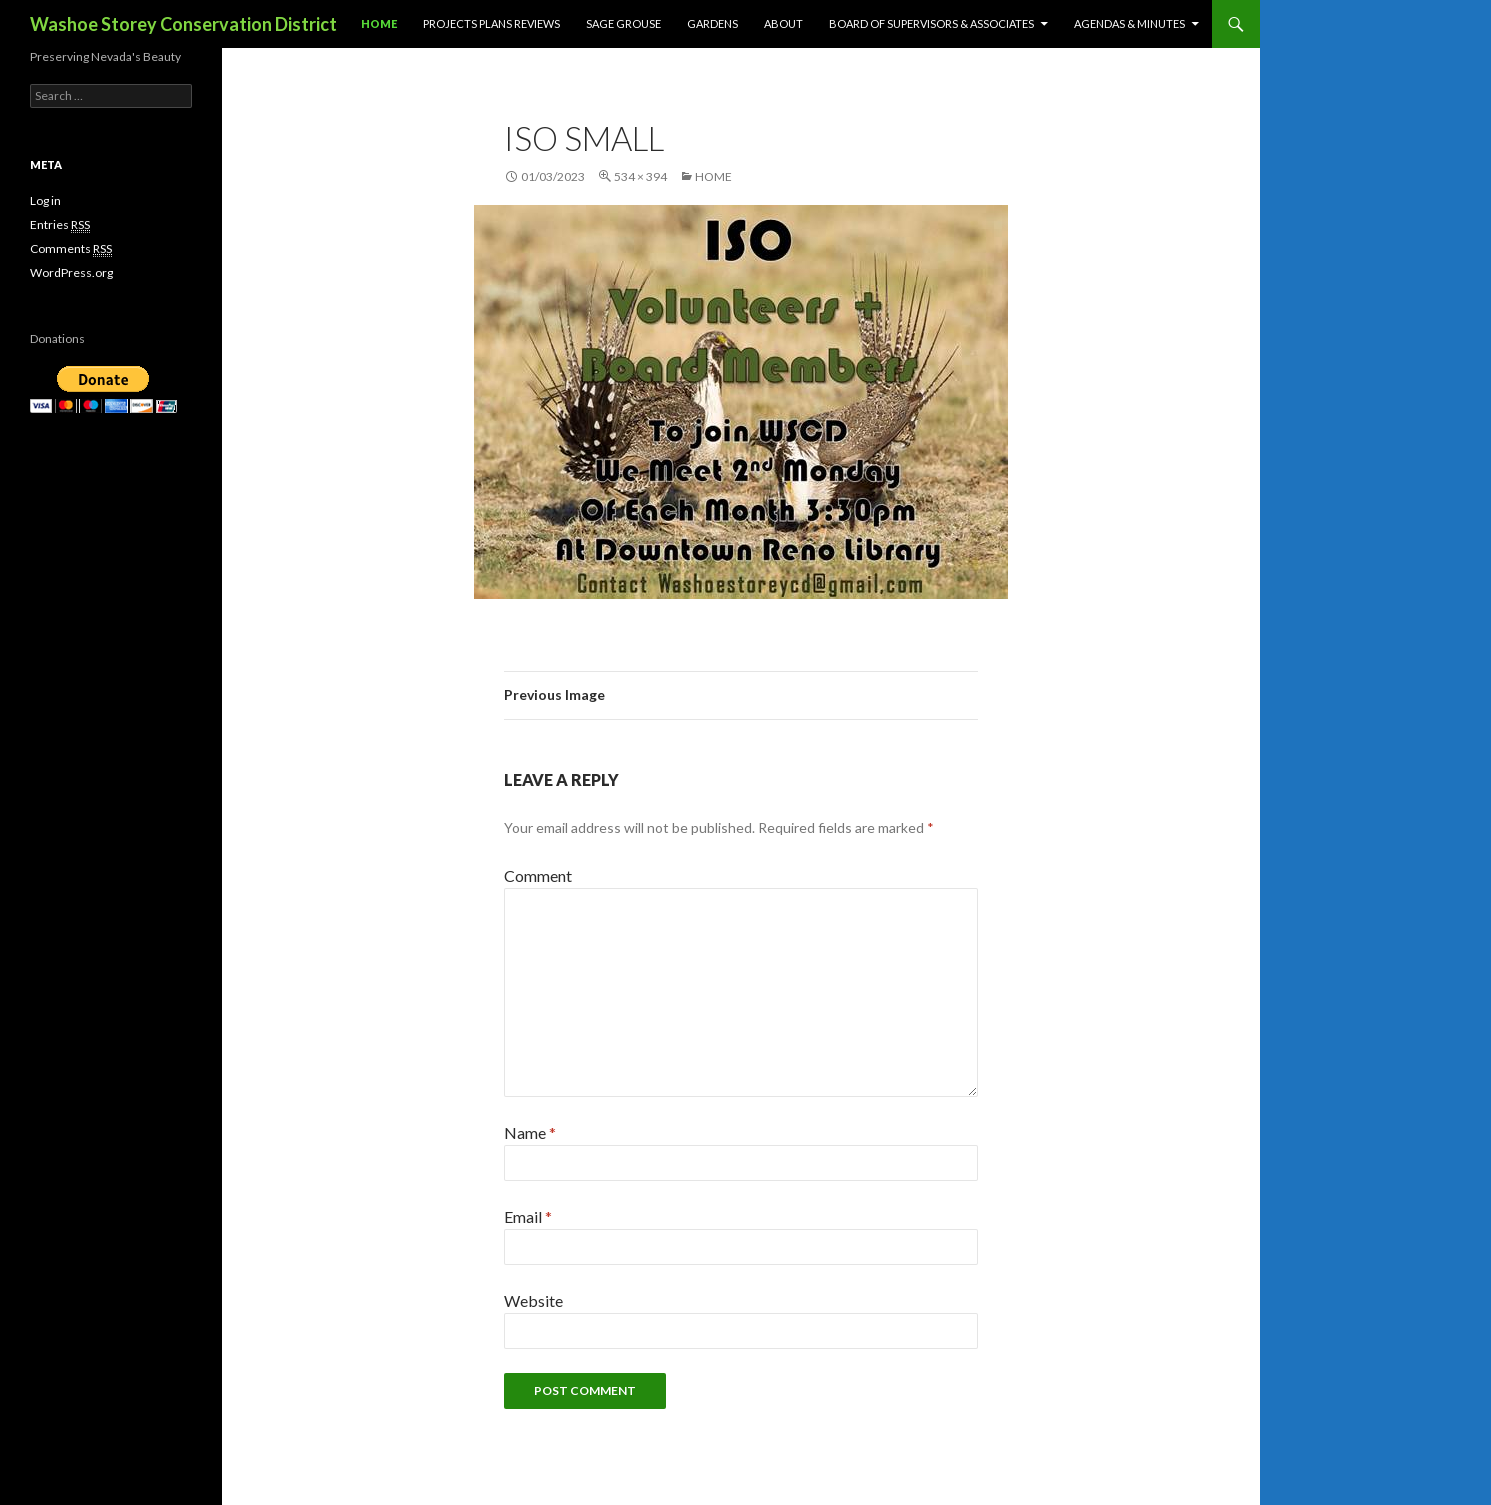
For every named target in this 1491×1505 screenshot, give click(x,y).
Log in (45, 200)
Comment (538, 875)
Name (530, 1132)
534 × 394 (640, 176)
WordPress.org (71, 272)
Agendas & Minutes (1129, 23)
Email (528, 1216)
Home (379, 23)
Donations (57, 338)
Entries (60, 225)
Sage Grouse (623, 23)
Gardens (712, 23)
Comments (71, 249)
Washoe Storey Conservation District (183, 24)
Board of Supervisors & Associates (931, 23)
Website (533, 1300)
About (783, 23)
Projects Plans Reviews (491, 23)
